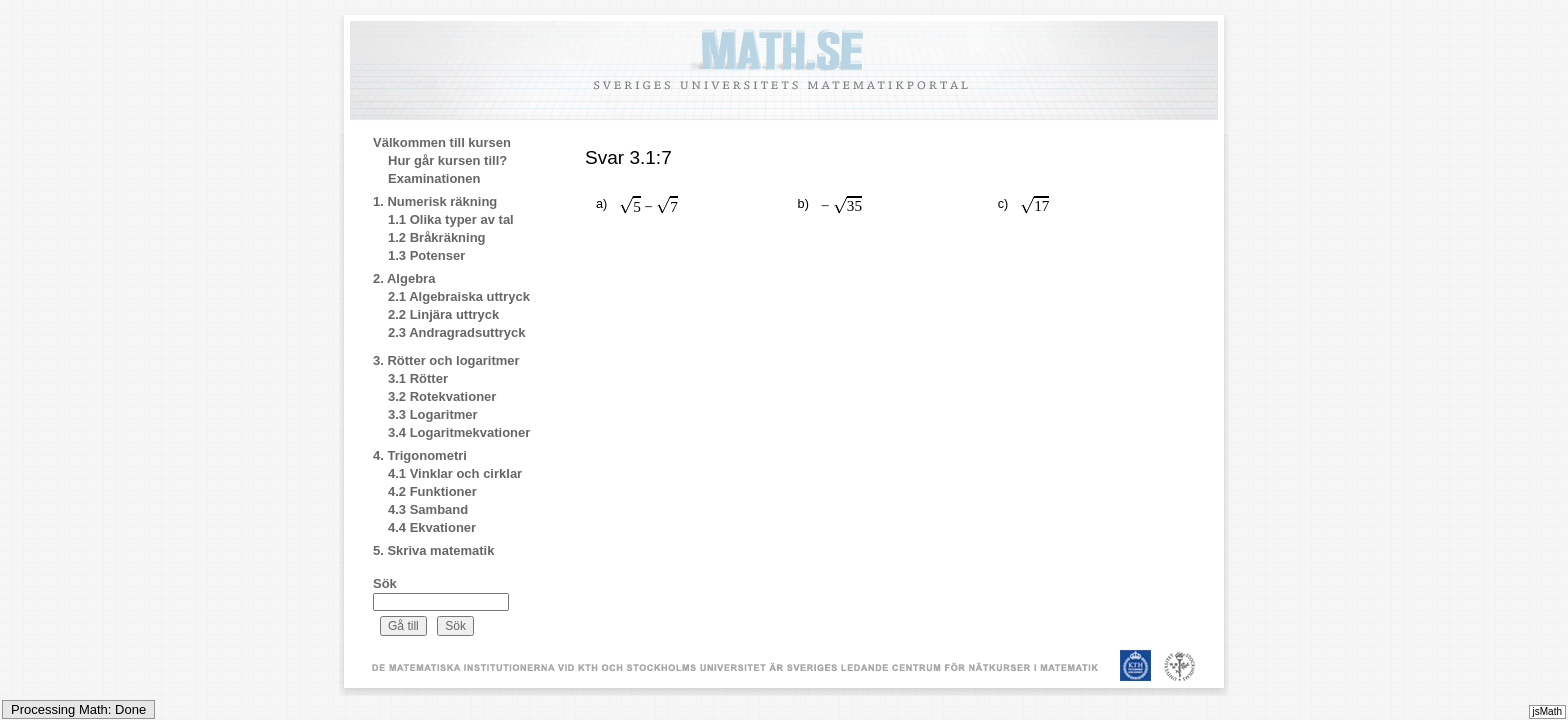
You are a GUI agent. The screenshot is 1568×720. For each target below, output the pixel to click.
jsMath (1547, 711)
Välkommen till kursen (442, 142)
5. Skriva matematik (433, 550)
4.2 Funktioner (432, 491)
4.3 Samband (428, 509)
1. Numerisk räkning (435, 201)
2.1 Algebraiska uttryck (459, 296)
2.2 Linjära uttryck (443, 314)
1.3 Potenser (426, 255)
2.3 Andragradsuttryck (457, 332)
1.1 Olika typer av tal (451, 219)
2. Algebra (404, 278)
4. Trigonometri (420, 455)
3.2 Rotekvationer (442, 396)
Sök (385, 583)
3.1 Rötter (418, 378)
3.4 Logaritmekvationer (459, 432)
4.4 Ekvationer (432, 527)
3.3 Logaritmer (433, 414)
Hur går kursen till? (447, 160)
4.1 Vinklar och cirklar (455, 473)
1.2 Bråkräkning (437, 237)
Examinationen (434, 178)
